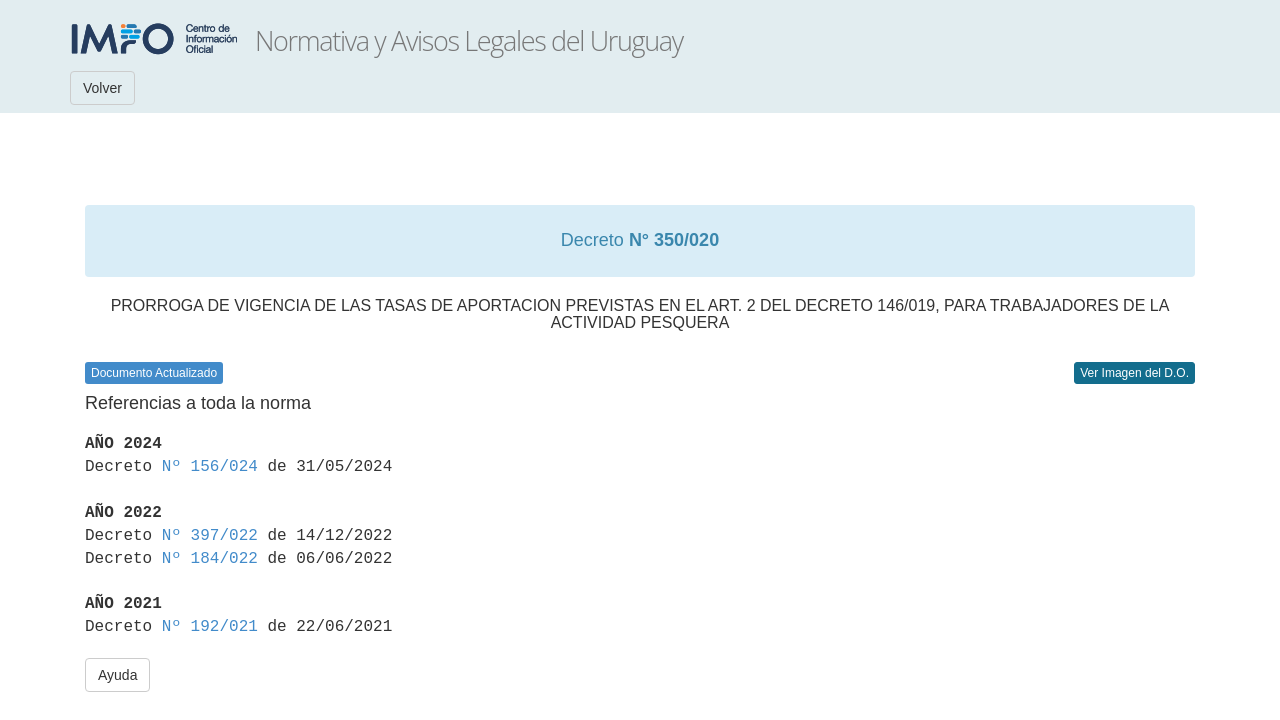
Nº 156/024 (210, 467)
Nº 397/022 (210, 536)
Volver (102, 88)
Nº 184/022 (210, 559)
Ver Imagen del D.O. (1134, 373)
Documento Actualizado (154, 373)
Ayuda (117, 675)
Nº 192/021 (210, 627)
